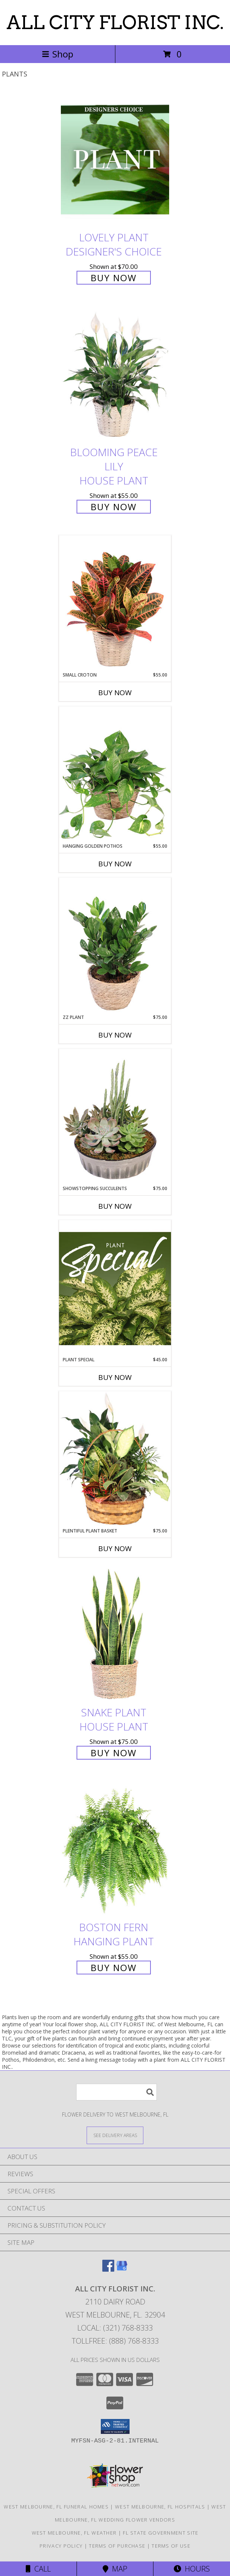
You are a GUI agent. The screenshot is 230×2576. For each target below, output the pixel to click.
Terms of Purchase (117, 2545)
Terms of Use (171, 2545)
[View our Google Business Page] (122, 2269)
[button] (115, 2426)
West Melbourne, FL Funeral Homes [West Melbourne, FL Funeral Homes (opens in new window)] (56, 2506)
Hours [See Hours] (192, 2569)
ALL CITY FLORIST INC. (115, 22)
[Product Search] (116, 2092)
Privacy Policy (61, 2545)
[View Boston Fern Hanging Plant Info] (115, 1849)
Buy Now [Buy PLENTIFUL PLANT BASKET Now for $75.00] (115, 1548)
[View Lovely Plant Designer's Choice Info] (115, 159)
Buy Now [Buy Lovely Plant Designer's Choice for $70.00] (114, 278)
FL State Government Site (160, 2532)
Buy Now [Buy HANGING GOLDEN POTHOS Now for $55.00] (115, 864)
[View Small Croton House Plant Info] (115, 603)
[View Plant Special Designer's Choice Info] (115, 1288)
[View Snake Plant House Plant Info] (115, 1634)
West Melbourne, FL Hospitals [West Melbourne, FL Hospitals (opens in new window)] (160, 2506)
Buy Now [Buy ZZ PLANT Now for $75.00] (115, 1035)
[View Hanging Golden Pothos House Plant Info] (115, 775)
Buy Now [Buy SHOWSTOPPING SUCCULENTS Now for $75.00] (115, 1206)
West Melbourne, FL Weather (74, 2532)
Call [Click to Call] (38, 2569)
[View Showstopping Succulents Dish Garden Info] (115, 1117)
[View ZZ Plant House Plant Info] (115, 946)
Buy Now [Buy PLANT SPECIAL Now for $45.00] (115, 1377)
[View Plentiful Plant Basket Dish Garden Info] (115, 1459)
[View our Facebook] (108, 2269)
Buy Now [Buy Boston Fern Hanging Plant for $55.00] (114, 1967)
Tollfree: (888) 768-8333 (115, 2341)
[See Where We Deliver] (115, 2135)
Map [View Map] (115, 2569)
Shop (57, 54)
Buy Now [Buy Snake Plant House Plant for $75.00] (114, 1753)
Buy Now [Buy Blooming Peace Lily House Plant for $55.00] (114, 507)
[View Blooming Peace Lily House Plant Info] (115, 374)
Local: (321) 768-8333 (115, 2328)
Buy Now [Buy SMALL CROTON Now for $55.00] (115, 692)
